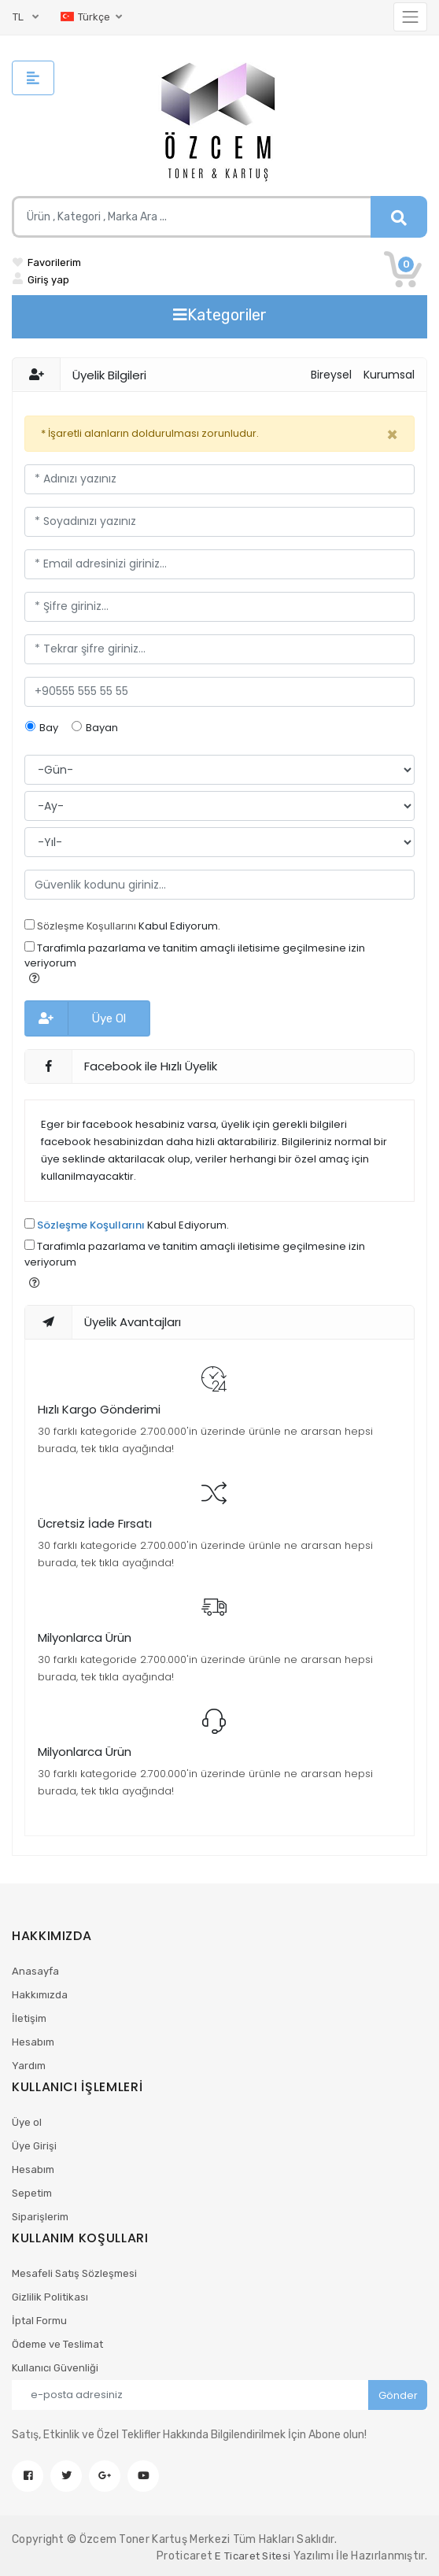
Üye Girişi (34, 2146)
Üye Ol (108, 1018)
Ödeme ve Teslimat (57, 2344)
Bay (48, 727)
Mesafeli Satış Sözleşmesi (74, 2273)
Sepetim (32, 2193)
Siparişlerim (40, 2217)
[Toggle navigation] (410, 16)
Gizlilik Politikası (50, 2297)
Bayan (102, 727)
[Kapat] (392, 435)
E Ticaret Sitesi (252, 2556)
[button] (34, 978)
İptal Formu (39, 2321)
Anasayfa (35, 1971)
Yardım (29, 2066)
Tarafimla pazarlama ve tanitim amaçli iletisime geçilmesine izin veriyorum (194, 956)
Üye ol (27, 2122)
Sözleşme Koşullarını (86, 926)
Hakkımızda (40, 1995)
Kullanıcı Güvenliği (55, 2368)
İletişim (29, 2018)
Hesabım (33, 2042)
